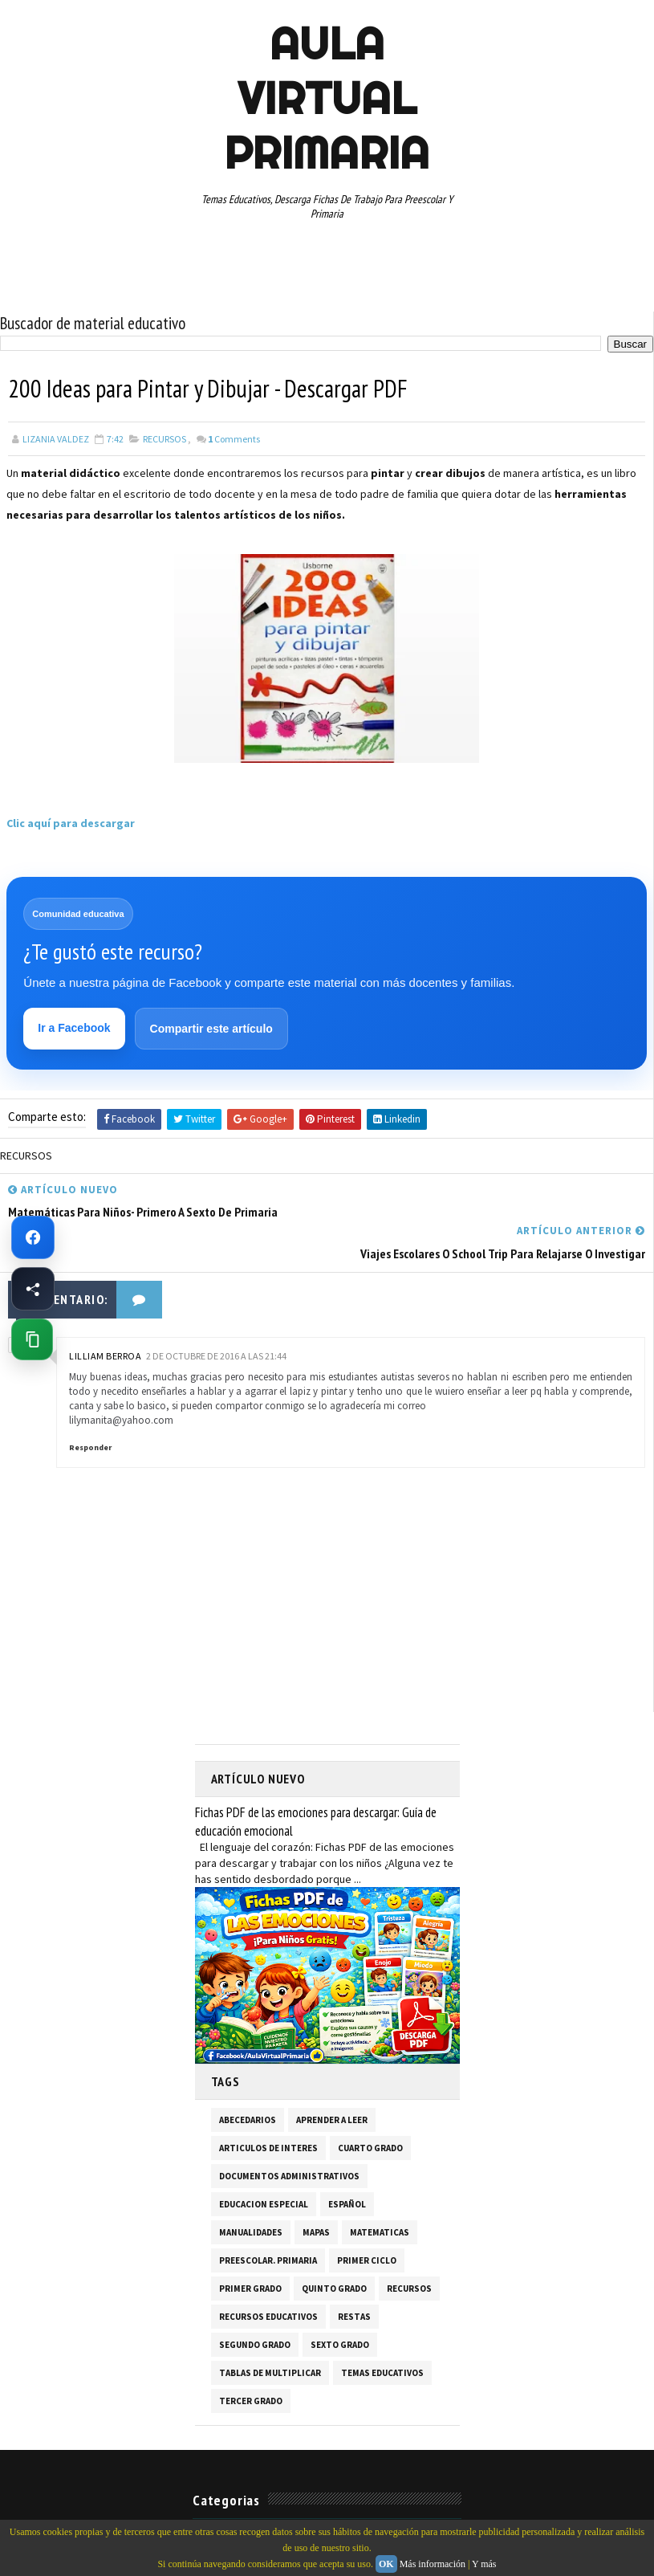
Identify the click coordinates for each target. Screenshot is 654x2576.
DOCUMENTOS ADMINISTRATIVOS (289, 2135)
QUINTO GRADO (334, 2247)
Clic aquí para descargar (70, 823)
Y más (484, 2564)
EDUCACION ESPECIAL (263, 2163)
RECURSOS (164, 439)
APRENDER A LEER (332, 2079)
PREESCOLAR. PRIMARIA (268, 2219)
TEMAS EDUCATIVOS (382, 2332)
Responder (90, 1407)
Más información (432, 2564)
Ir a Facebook (75, 1028)
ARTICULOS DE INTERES (268, 2107)
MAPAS (316, 2191)
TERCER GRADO (250, 2360)
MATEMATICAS (379, 2191)
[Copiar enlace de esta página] (32, 1339)
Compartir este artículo (211, 1029)
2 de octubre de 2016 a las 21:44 (216, 1315)
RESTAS (354, 2275)
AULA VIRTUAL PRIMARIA (326, 98)
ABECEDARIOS (247, 2079)
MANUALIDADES (250, 2191)
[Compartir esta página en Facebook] (33, 1288)
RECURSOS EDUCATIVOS (268, 2275)
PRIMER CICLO (366, 2219)
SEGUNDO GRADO (254, 2303)
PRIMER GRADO (250, 2247)
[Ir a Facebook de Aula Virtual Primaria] (33, 1237)
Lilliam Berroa (105, 1315)
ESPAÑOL (347, 2163)
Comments (234, 439)
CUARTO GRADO (370, 2107)
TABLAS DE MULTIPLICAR (270, 2332)
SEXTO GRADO (340, 2303)
